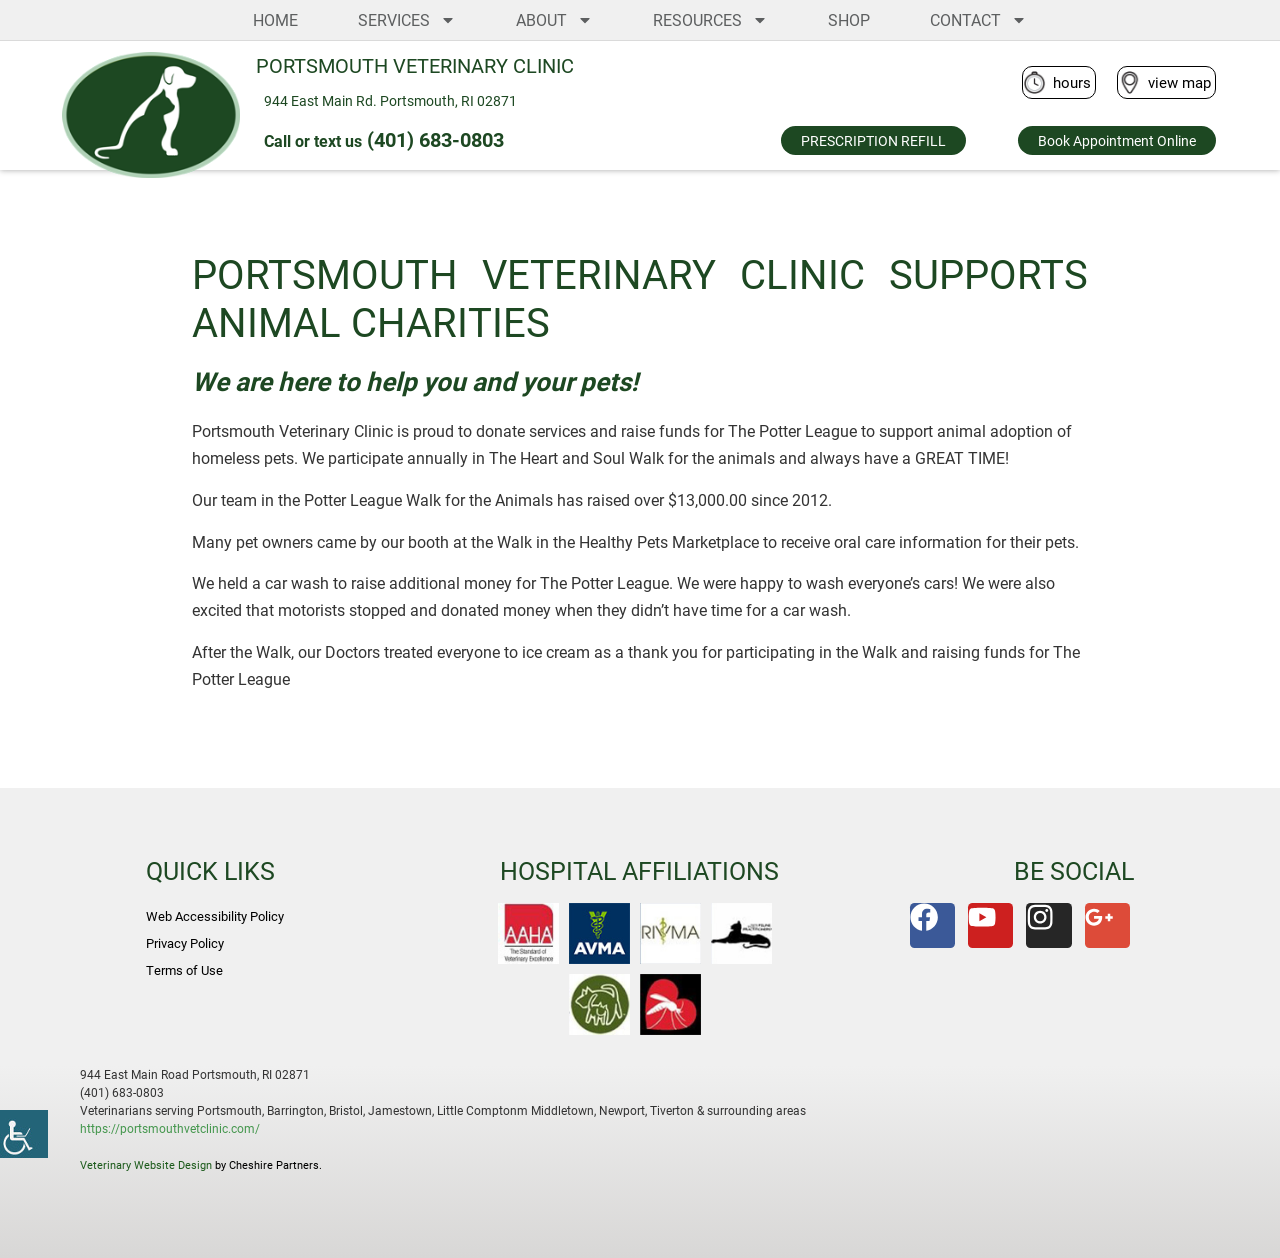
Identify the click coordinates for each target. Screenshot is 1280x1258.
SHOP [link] (849, 19)
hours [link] (1072, 82)
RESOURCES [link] (710, 20)
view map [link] (1179, 82)
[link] (24, 1134)
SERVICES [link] (407, 20)
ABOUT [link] (554, 20)
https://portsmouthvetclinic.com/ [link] (170, 1128)
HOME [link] (275, 19)
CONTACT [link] (978, 20)
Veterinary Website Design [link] (146, 1164)
